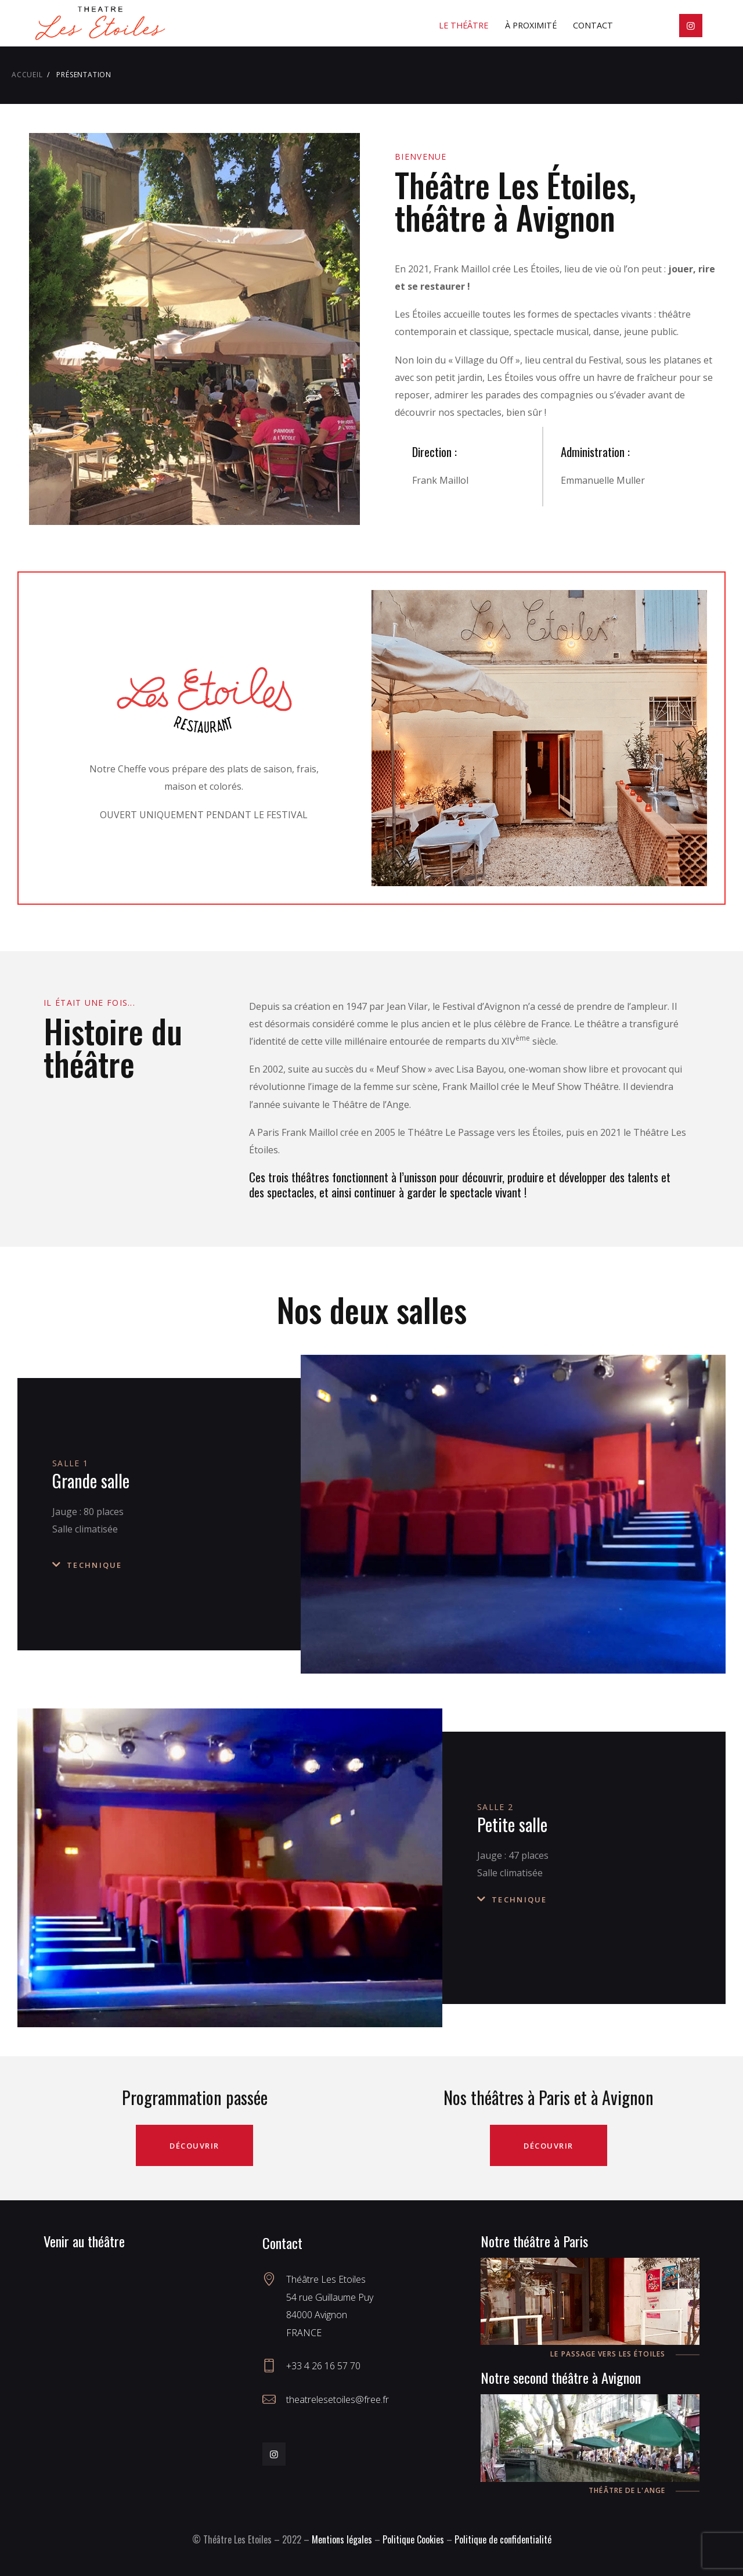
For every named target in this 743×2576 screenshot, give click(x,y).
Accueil (27, 75)
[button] (164, 1565)
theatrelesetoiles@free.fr (337, 2399)
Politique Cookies (413, 2539)
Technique (94, 1565)
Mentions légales (342, 2539)
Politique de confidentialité (503, 2539)
